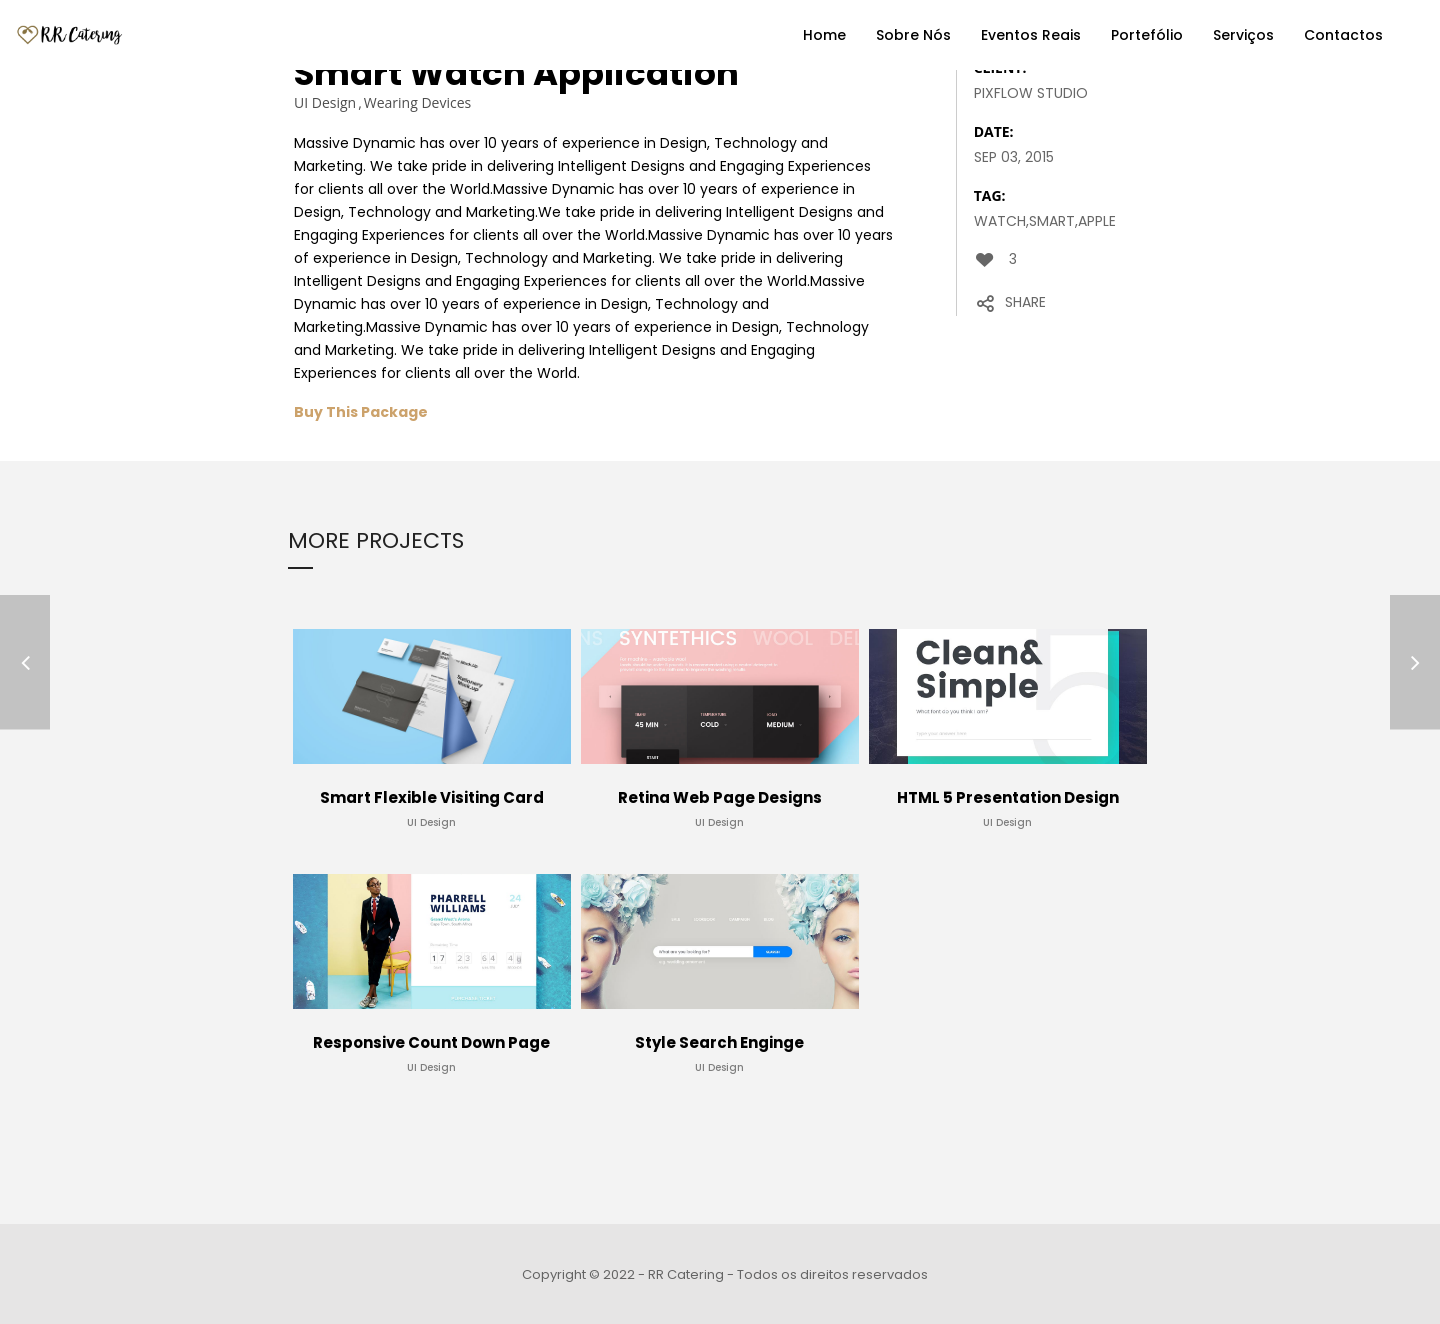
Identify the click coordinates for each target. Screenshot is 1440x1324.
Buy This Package (361, 412)
